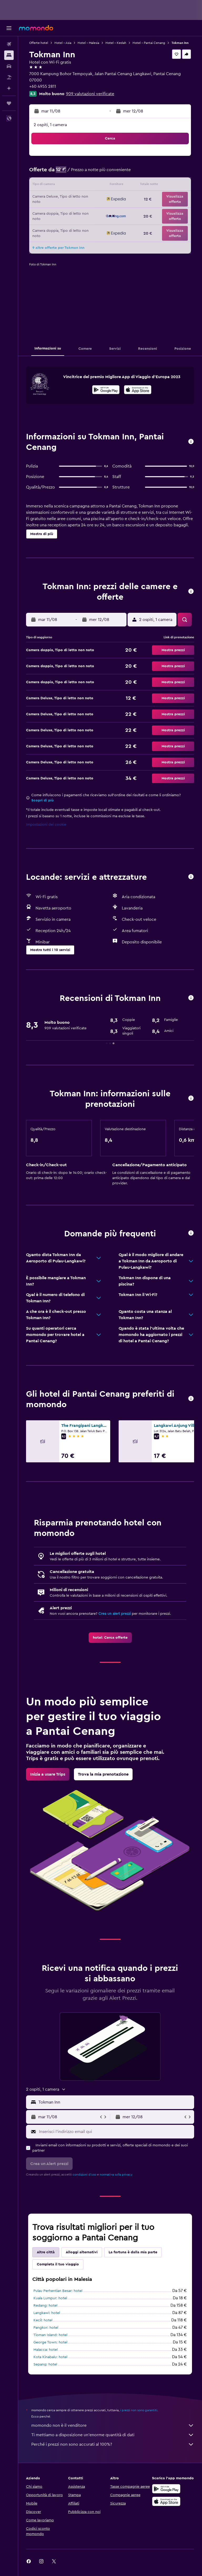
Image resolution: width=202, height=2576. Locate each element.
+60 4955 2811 (42, 86)
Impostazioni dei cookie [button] (46, 824)
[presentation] (138, 390)
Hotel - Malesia (88, 42)
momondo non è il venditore (112, 2425)
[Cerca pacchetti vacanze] (9, 77)
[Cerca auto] (9, 66)
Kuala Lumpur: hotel (50, 2298)
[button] (9, 28)
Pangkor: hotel (45, 2328)
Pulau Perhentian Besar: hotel (57, 2291)
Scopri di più (42, 800)
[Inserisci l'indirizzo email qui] (115, 2131)
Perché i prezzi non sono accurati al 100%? (112, 2444)
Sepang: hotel (45, 2364)
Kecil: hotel (42, 2320)
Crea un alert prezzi (114, 1614)
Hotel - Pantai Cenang (149, 42)
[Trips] (9, 103)
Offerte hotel (38, 42)
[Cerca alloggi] (9, 55)
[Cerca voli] (9, 44)
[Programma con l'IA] (9, 88)
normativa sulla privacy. (116, 2174)
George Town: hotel (50, 2342)
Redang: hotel (45, 2305)
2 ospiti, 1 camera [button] (50, 125)
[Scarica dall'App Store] (138, 390)
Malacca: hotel (45, 2350)
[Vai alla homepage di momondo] (36, 27)
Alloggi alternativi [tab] (82, 2252)
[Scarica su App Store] (166, 2501)
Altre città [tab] (46, 2252)
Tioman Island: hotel (50, 2335)
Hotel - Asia (62, 42)
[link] (110, 1637)
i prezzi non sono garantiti (138, 2410)
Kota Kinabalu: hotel (50, 2357)
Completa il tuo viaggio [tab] (58, 2264)
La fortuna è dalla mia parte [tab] (133, 2252)
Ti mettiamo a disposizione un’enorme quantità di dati (112, 2435)
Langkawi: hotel (46, 2313)
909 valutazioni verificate (90, 94)
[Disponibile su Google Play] (106, 390)
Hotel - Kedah (115, 42)
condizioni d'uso (84, 2174)
